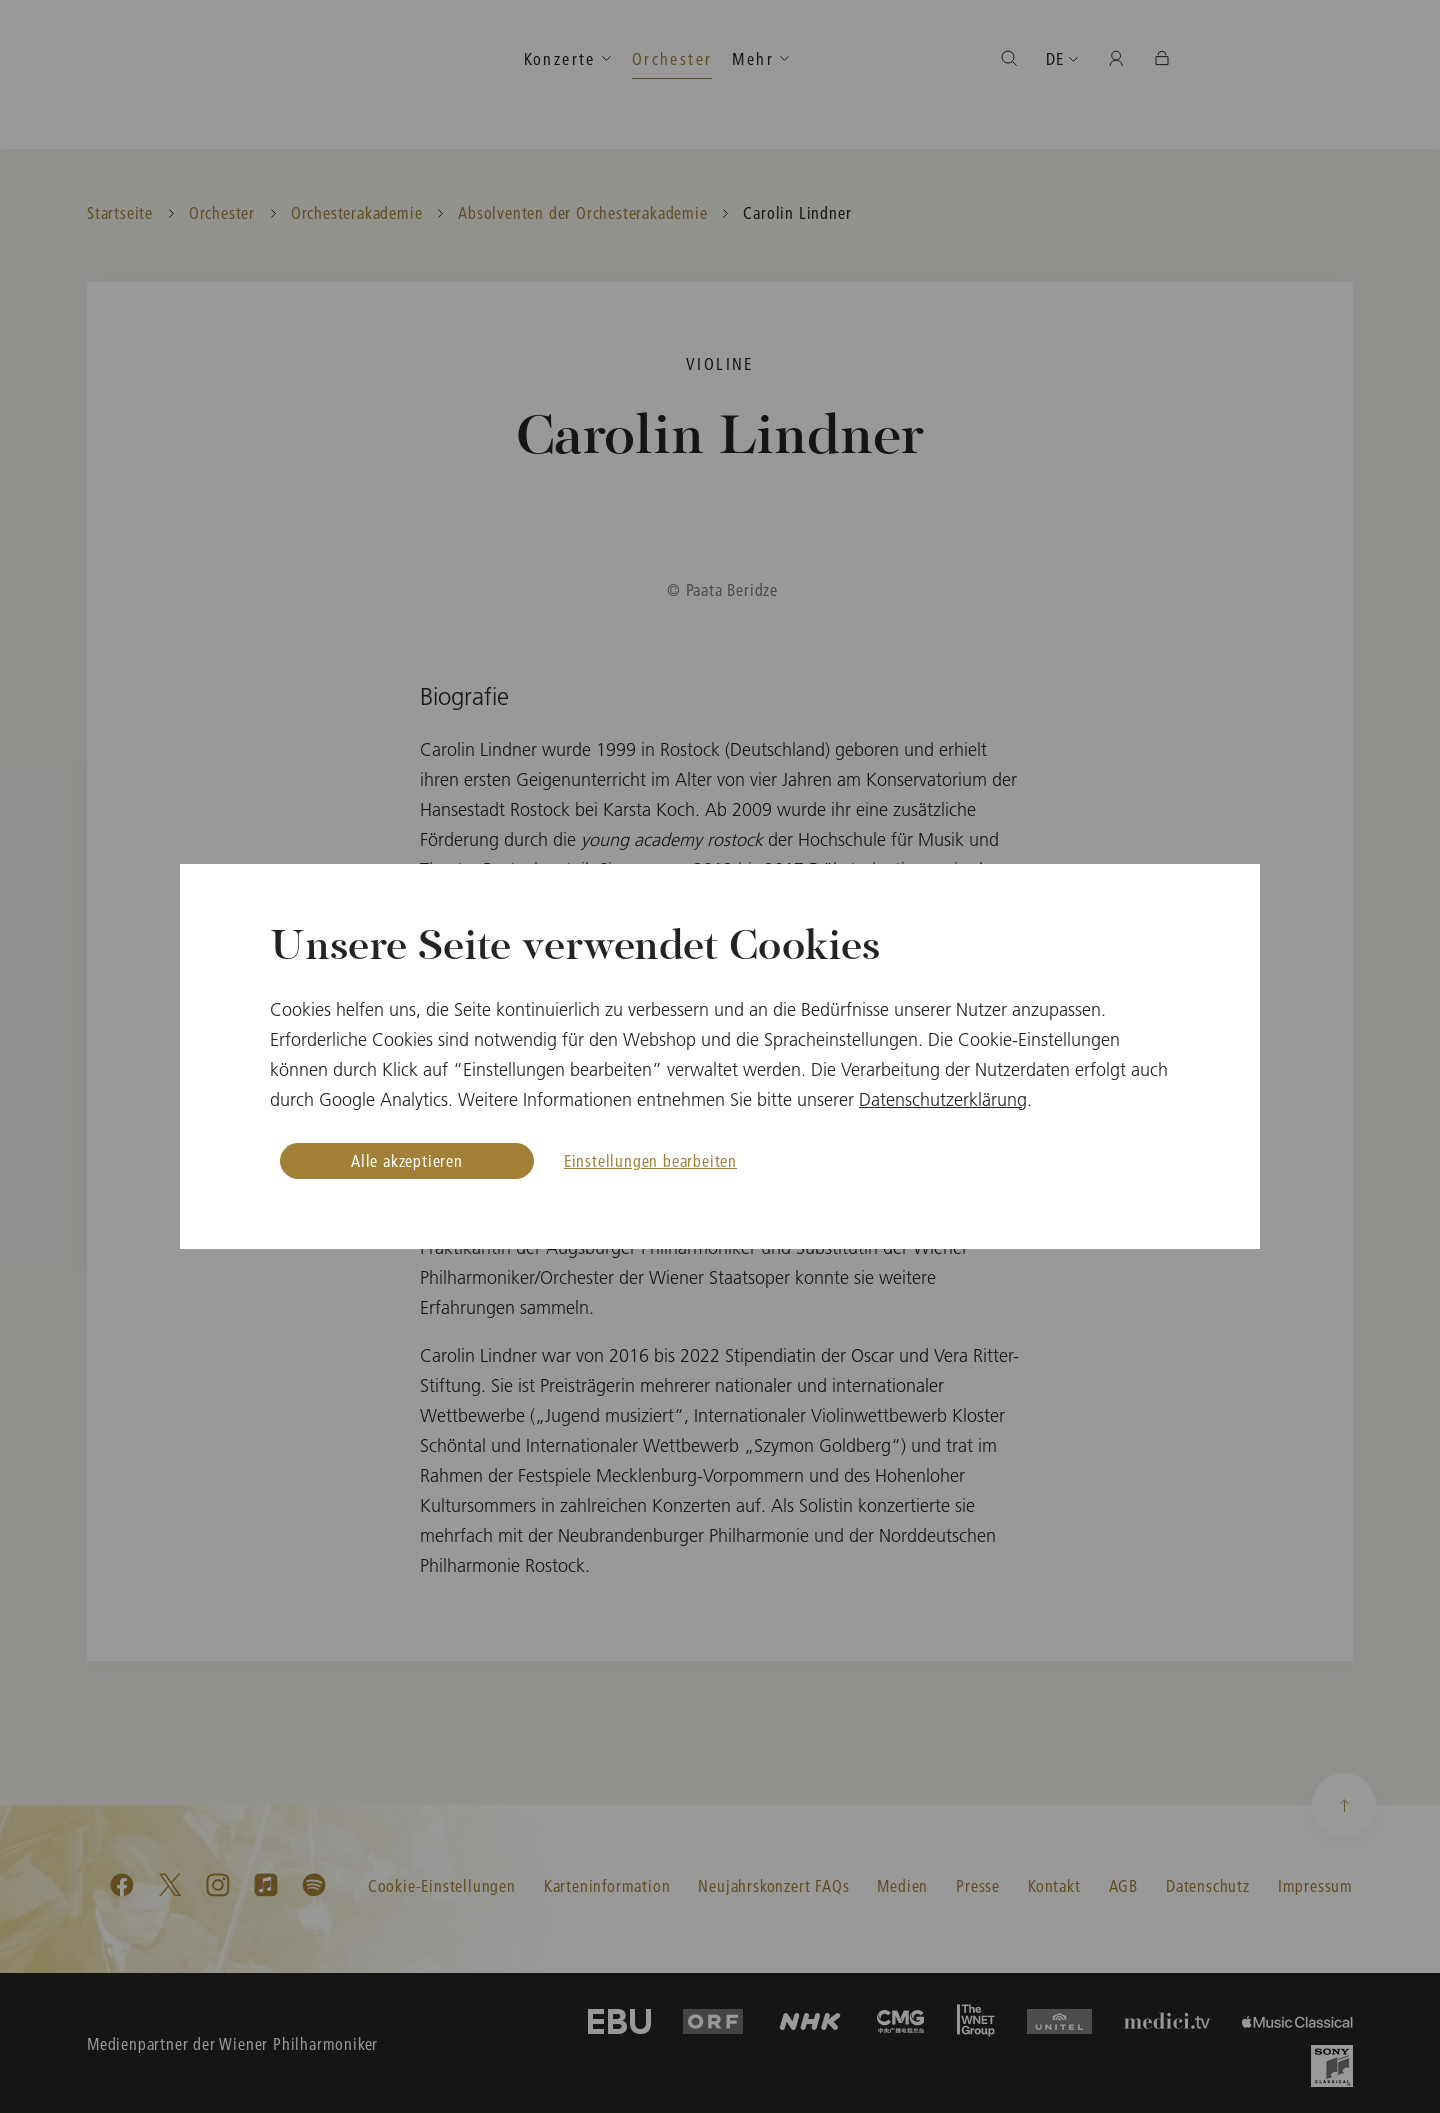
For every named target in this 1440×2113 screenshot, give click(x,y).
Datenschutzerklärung (943, 1099)
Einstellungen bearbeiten (650, 1160)
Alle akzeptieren (407, 1160)
